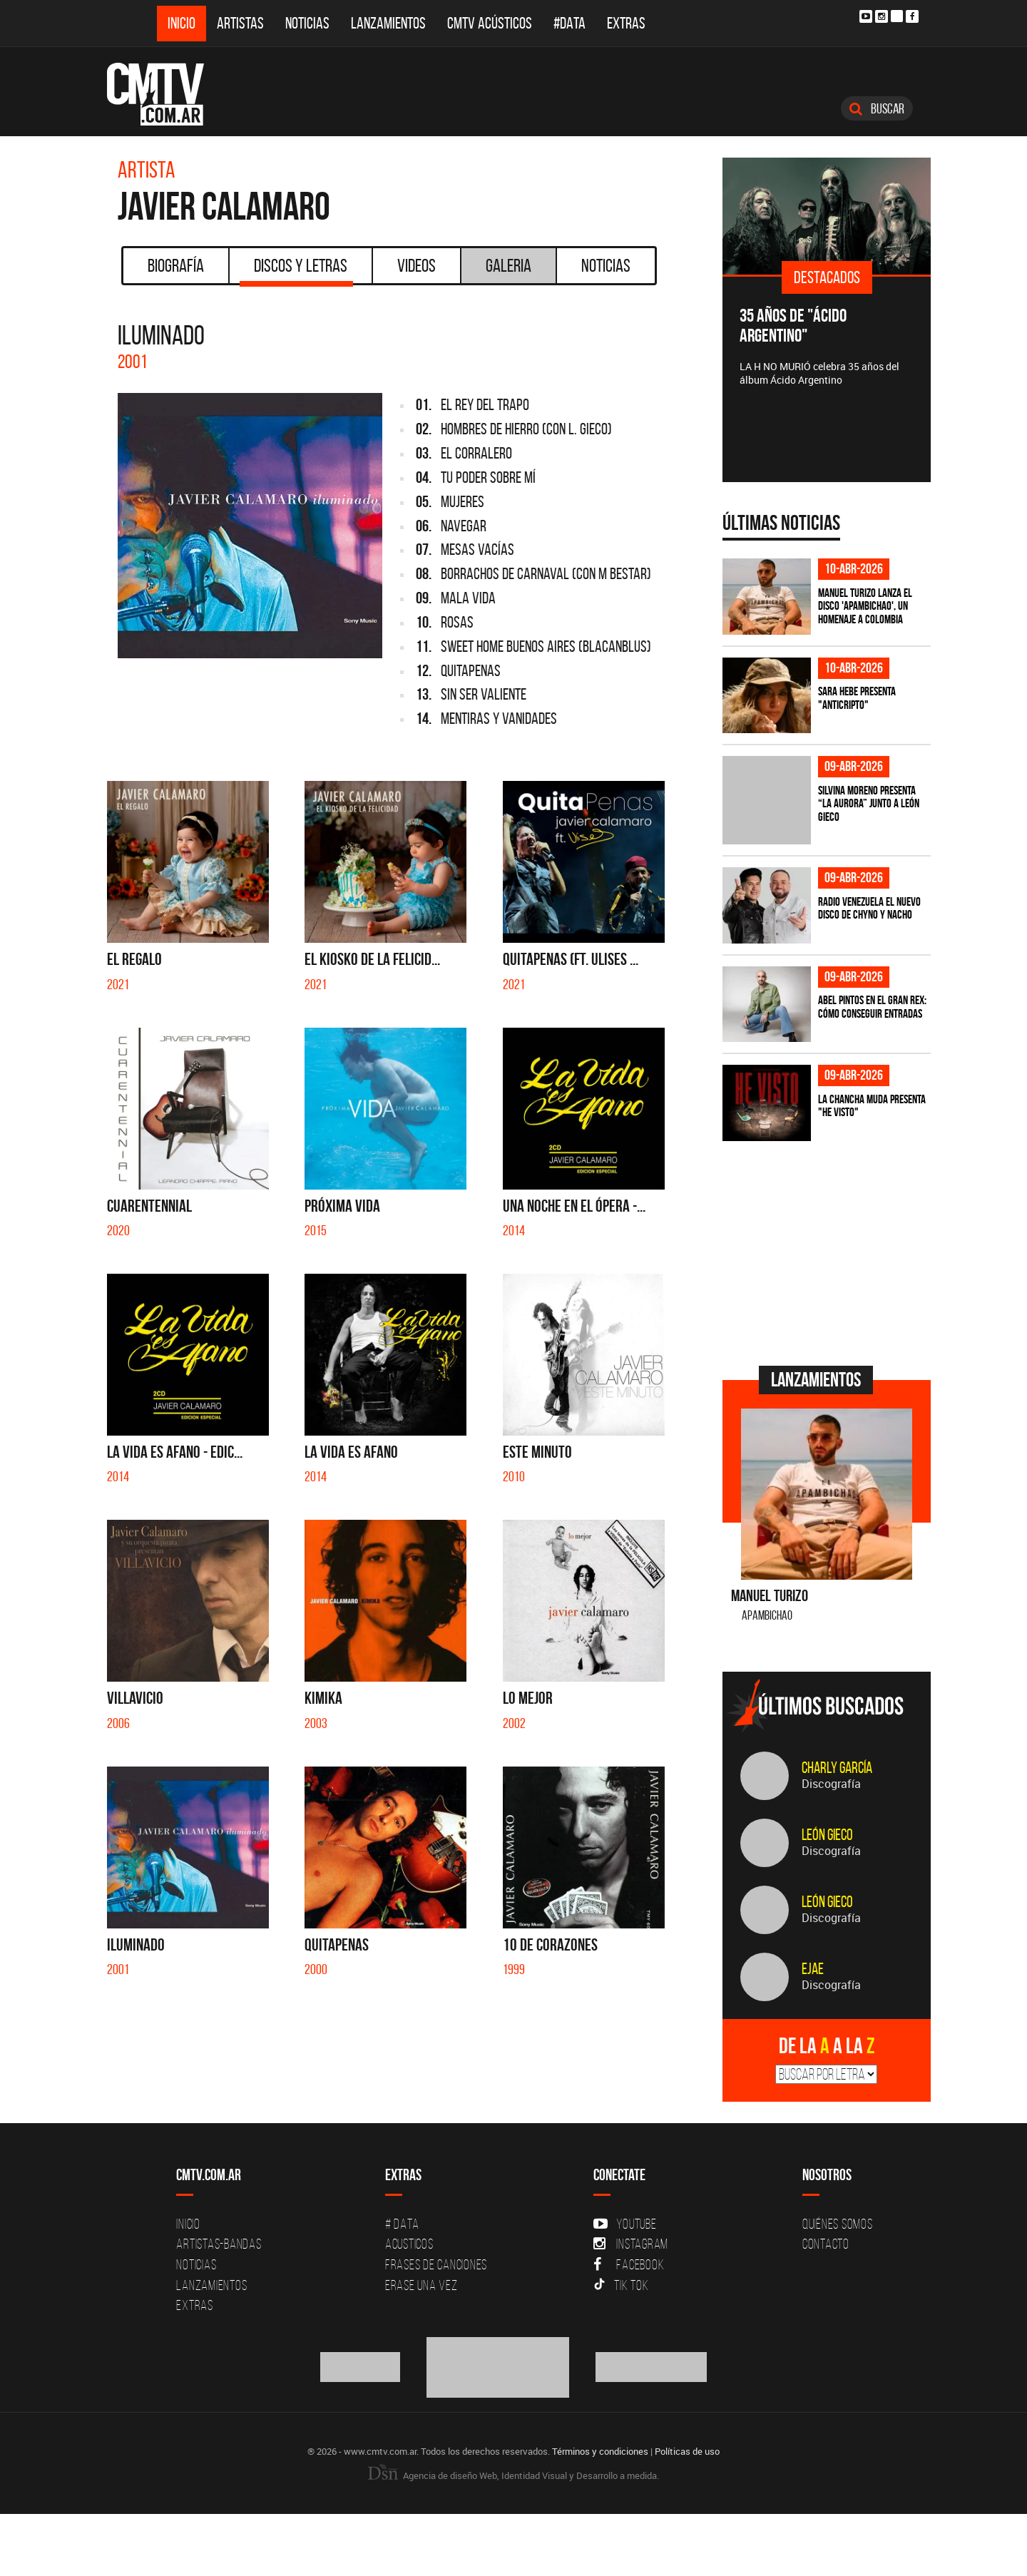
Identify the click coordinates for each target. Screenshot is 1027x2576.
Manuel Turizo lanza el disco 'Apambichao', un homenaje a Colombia (865, 605)
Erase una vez (421, 2285)
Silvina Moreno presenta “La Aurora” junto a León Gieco (868, 803)
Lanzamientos (388, 23)
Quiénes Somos (837, 2224)
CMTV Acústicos (489, 23)
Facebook (628, 2264)
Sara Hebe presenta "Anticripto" (857, 698)
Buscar (876, 108)
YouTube (624, 2224)
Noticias (307, 23)
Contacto (825, 2244)
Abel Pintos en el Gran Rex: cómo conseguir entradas (872, 1006)
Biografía (176, 265)
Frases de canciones (436, 2264)
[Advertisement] (829, 1251)
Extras (626, 23)
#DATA (569, 23)
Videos (416, 265)
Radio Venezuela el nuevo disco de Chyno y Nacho (869, 908)
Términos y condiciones (600, 2451)
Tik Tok (620, 2285)
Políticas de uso (687, 2451)
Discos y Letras (296, 270)
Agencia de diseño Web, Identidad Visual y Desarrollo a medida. (513, 2475)
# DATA (402, 2224)
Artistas (240, 23)
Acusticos (409, 2244)
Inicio (181, 23)
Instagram (630, 2244)
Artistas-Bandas (218, 2244)
